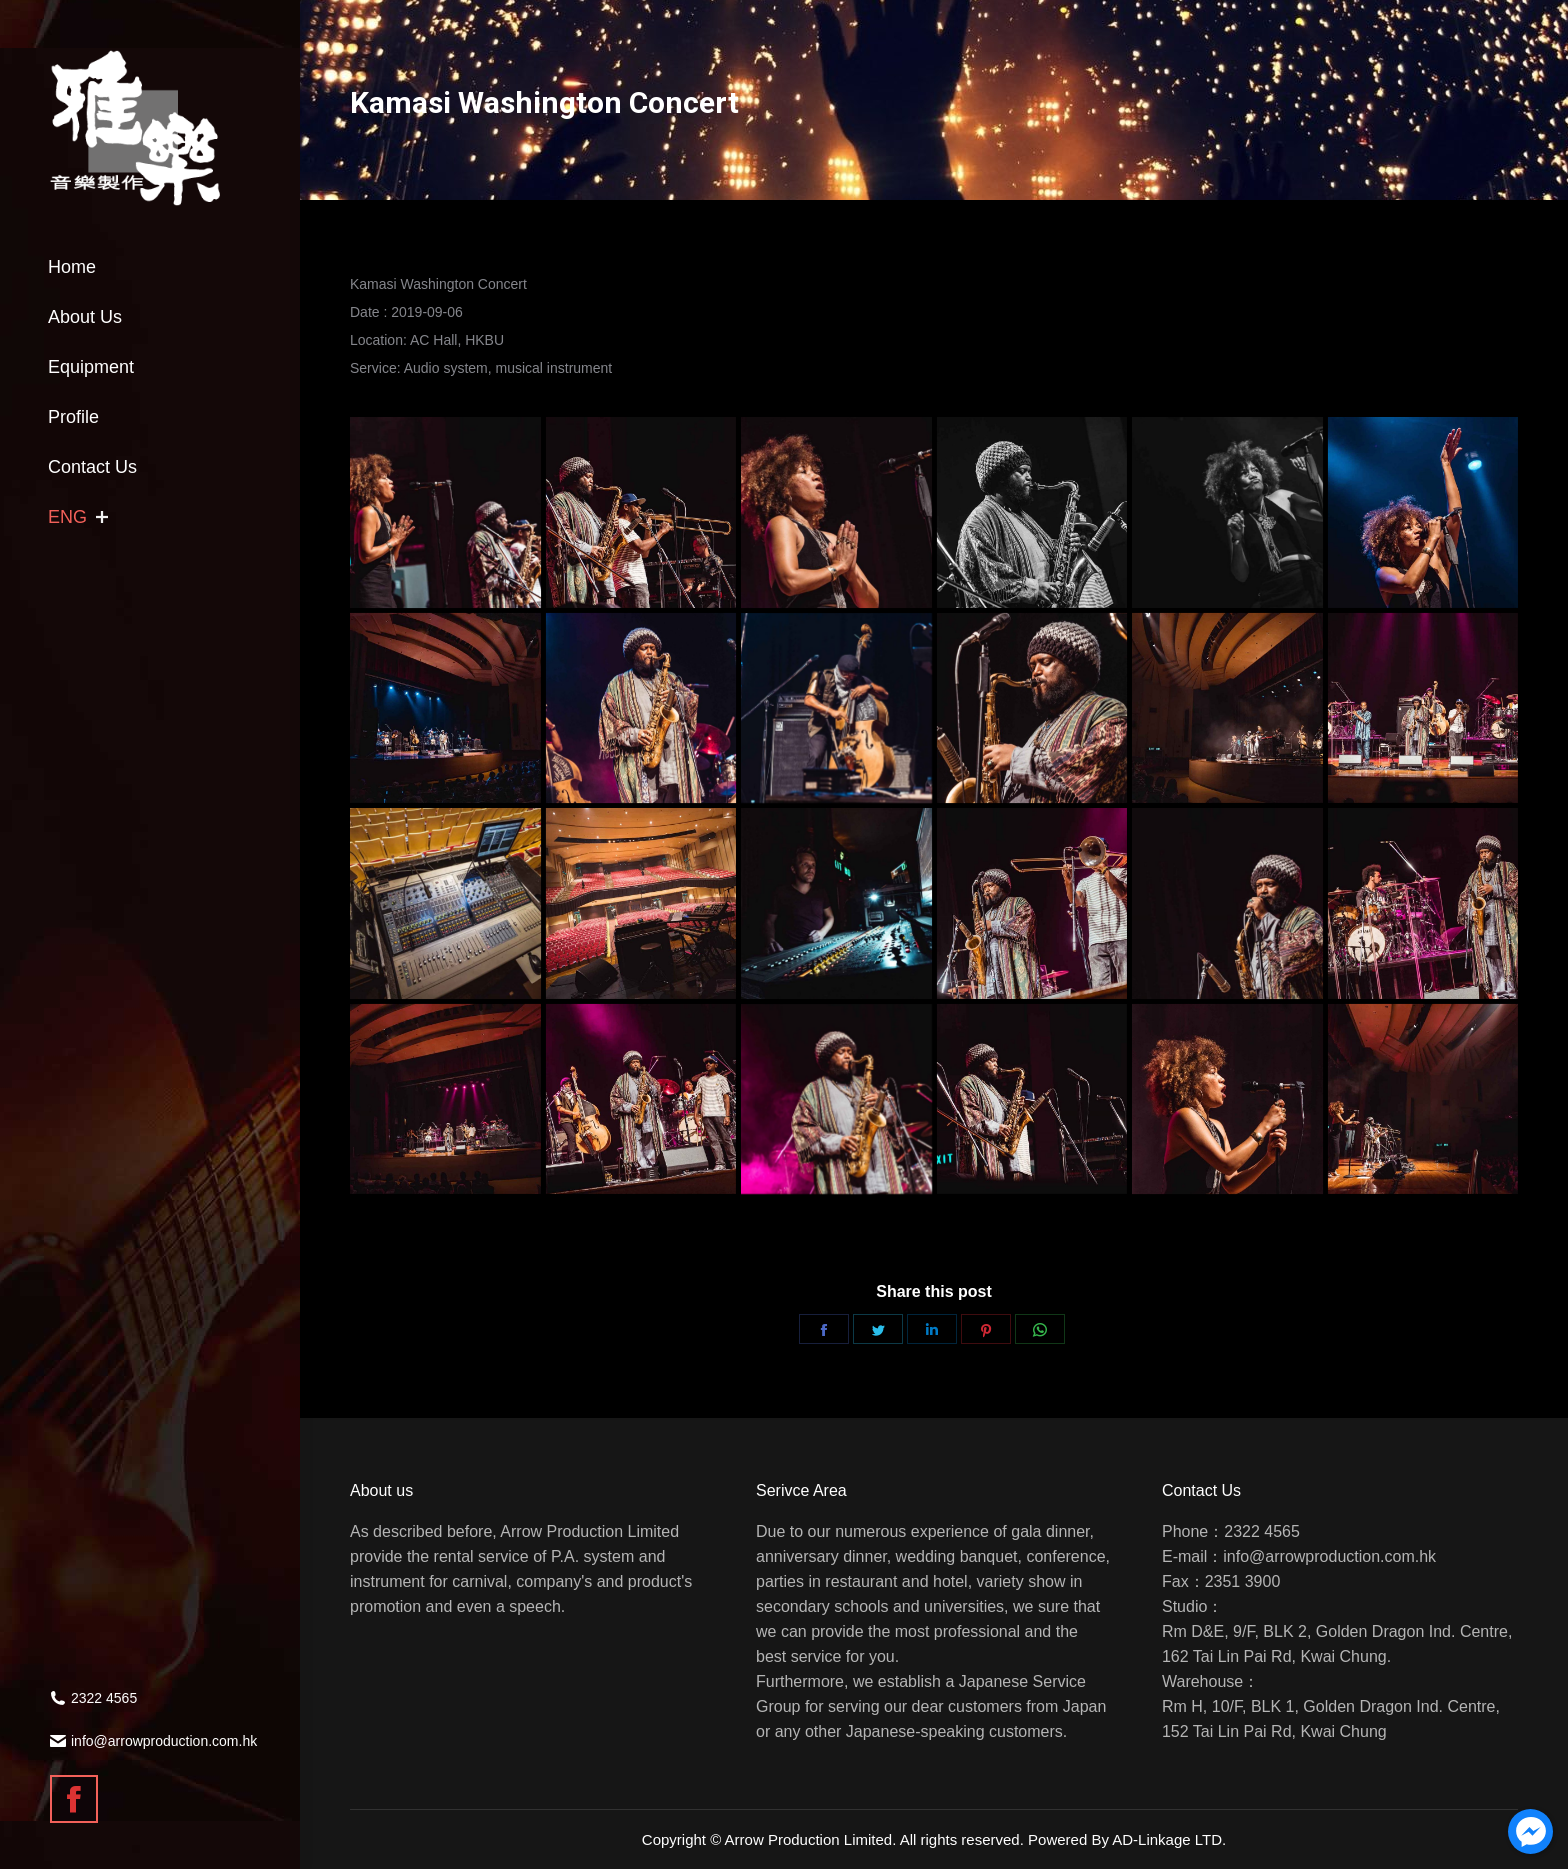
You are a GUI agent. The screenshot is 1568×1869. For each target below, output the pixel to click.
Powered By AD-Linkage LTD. (1127, 1839)
